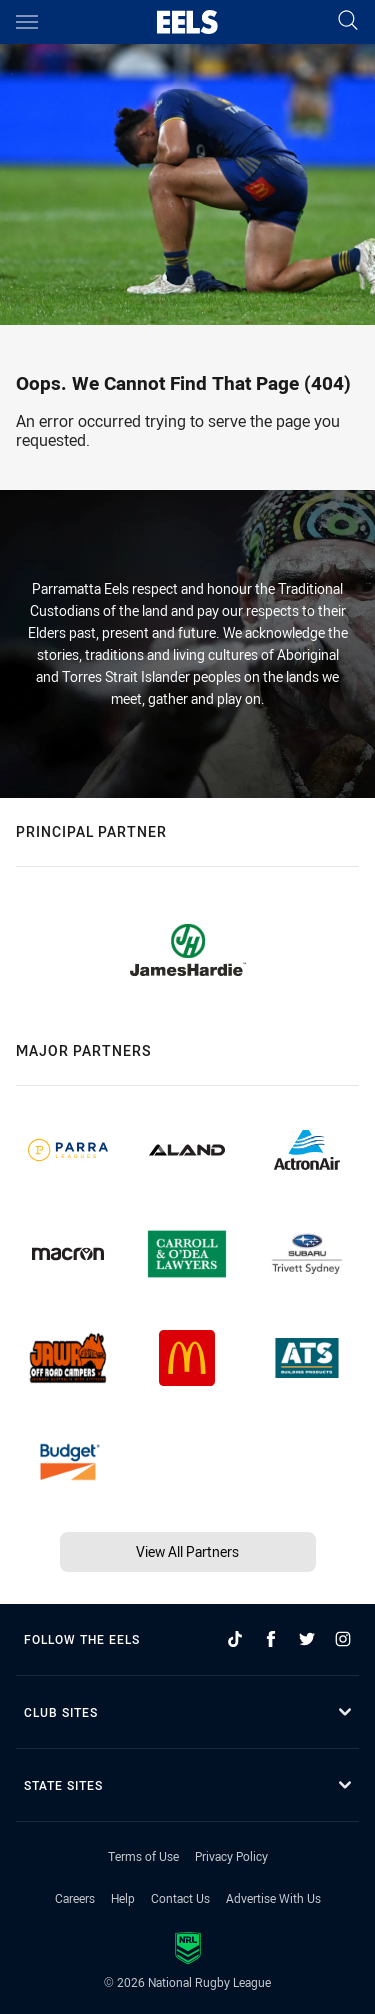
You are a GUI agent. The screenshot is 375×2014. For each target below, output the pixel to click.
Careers (75, 1898)
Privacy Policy (231, 1856)
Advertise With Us (273, 1898)
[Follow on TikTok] (235, 1639)
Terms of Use (143, 1856)
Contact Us (180, 1898)
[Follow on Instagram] (343, 1639)
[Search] (348, 21)
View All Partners (187, 1551)
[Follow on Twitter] (307, 1639)
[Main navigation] (27, 22)
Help (123, 1898)
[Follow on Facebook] (271, 1639)
